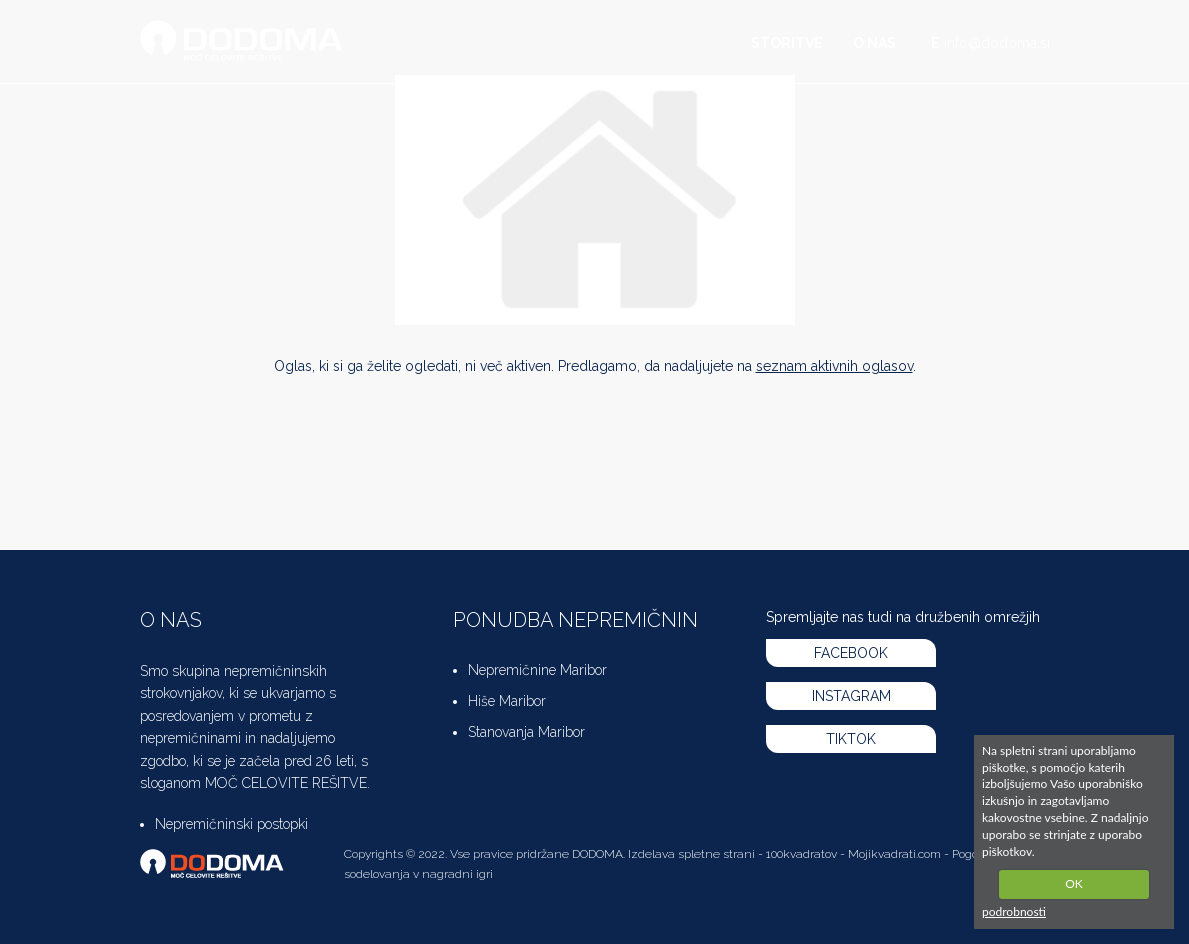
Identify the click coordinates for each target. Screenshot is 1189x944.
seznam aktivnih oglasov (834, 366)
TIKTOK (851, 739)
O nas (874, 43)
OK (1074, 883)
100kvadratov (801, 854)
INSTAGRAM (851, 696)
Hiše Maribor (507, 701)
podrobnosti (1014, 911)
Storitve (787, 43)
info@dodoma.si (997, 43)
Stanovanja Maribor (526, 732)
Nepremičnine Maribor (537, 670)
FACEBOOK (851, 653)
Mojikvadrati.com (894, 854)
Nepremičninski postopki (231, 824)
